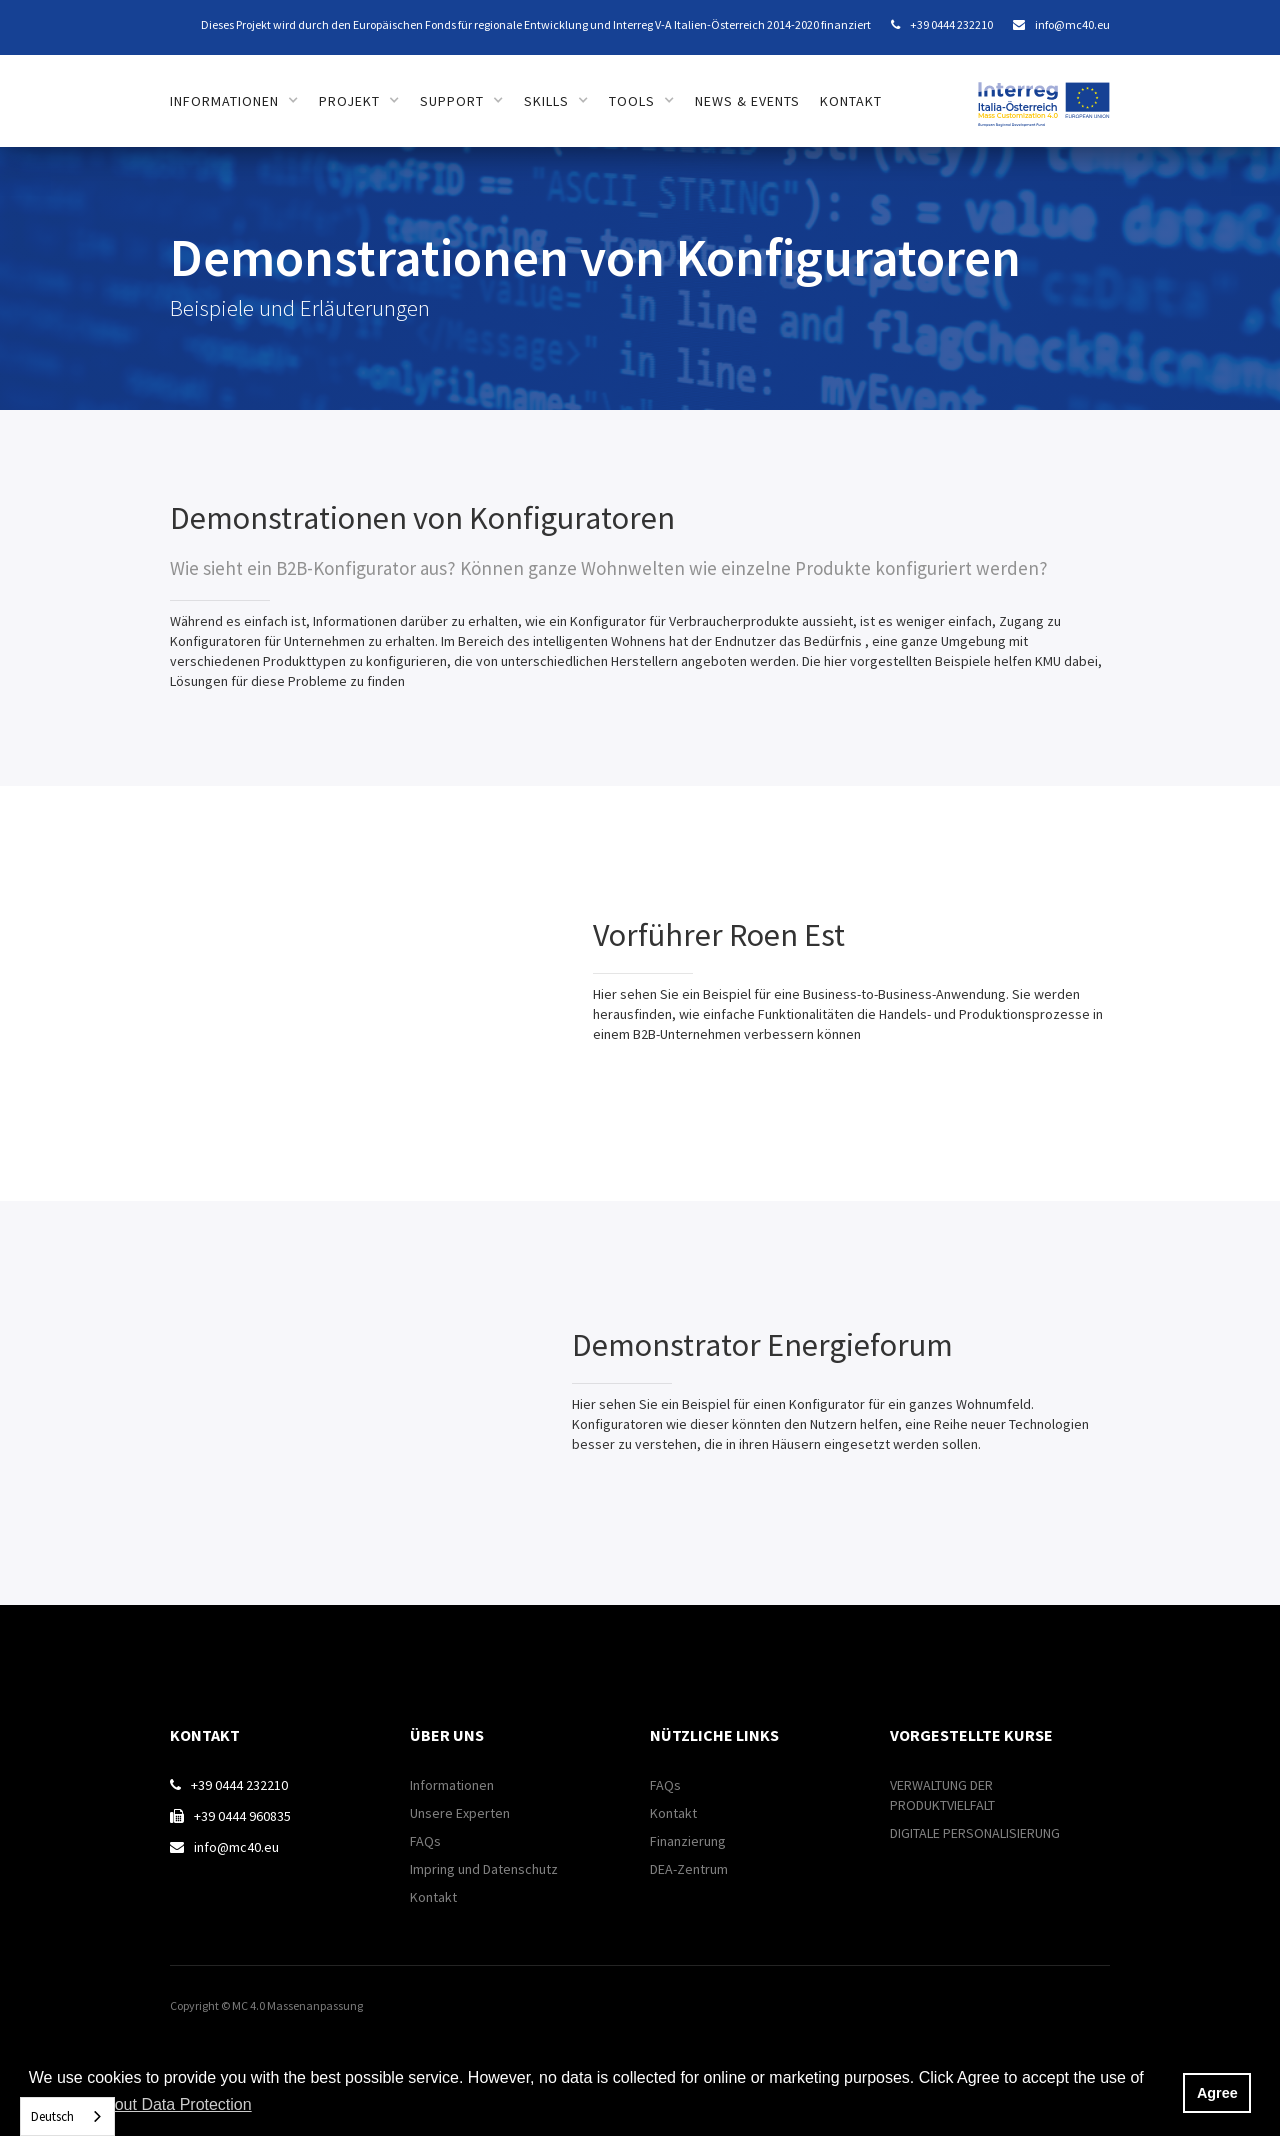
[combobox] (67, 2116)
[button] (234, 101)
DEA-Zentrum (689, 1869)
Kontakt (851, 101)
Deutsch (52, 2116)
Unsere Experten (460, 1813)
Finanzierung (688, 1841)
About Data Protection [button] (173, 2104)
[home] (1044, 93)
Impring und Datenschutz (484, 1869)
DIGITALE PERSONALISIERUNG (975, 1833)
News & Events (747, 101)
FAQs (425, 1841)
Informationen (452, 1785)
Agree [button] (1217, 2093)
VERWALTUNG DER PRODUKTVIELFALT (942, 1795)
